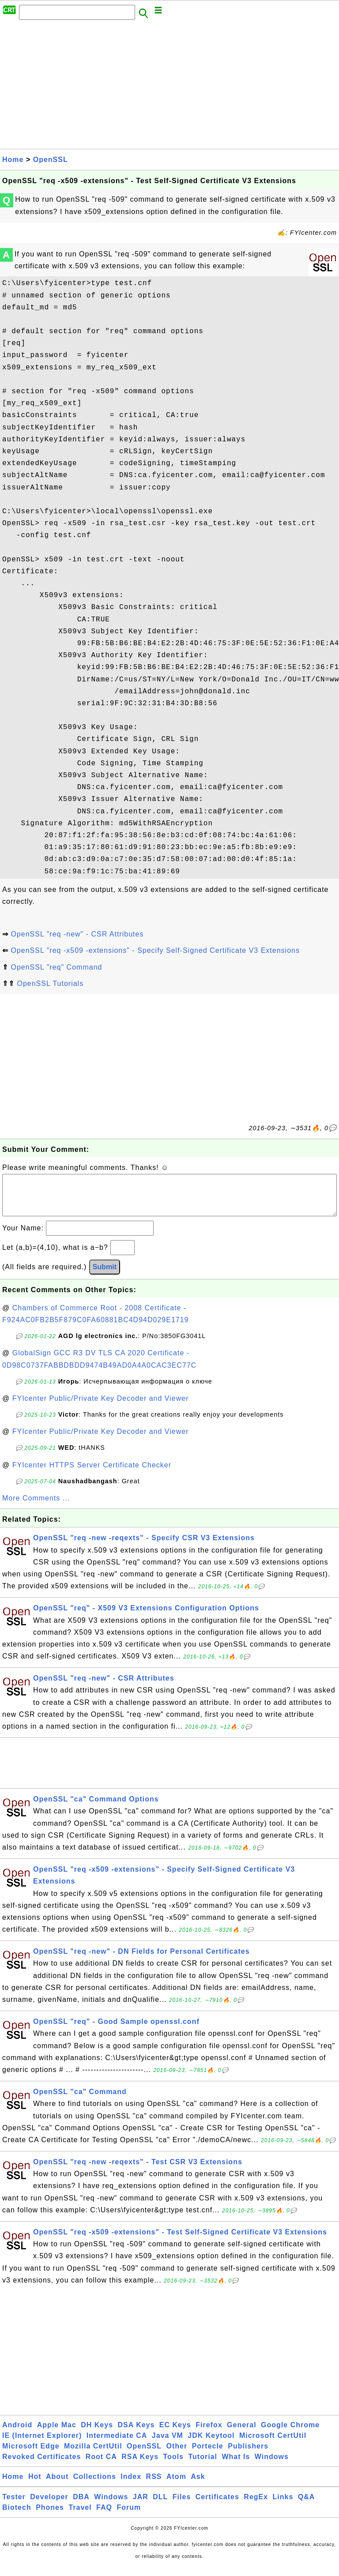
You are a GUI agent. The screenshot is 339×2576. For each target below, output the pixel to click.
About (57, 2485)
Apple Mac (56, 2433)
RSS (154, 2485)
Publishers (248, 2455)
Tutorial (202, 2465)
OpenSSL (50, 159)
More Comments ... (36, 1507)
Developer (49, 2505)
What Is (236, 2465)
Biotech (16, 2516)
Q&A (306, 2505)
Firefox (209, 2433)
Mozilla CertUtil (93, 2455)
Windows (272, 2465)
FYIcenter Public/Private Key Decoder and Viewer (100, 1407)
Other (177, 2455)
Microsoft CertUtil (272, 2444)
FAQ (104, 2516)
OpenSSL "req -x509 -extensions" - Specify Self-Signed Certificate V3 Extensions (155, 950)
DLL (160, 2505)
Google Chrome (290, 2433)
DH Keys (97, 2433)
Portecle (207, 2455)
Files (182, 2505)
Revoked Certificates (41, 2465)
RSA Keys (139, 2465)
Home (12, 159)
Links (283, 2505)
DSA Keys (136, 2433)
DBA (81, 2505)
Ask (198, 2485)
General (241, 2433)
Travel (79, 2516)
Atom (176, 2485)
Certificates (217, 2505)
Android (17, 2433)
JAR (140, 2505)
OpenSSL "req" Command (56, 967)
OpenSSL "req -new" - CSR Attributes (77, 934)
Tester (14, 2505)
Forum (129, 2516)
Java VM (167, 2444)
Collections (94, 2485)
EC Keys (175, 2433)
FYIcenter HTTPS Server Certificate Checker (91, 1474)
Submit (105, 1275)
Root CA (101, 2465)
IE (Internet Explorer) (42, 2444)
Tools (173, 2465)
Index (131, 2485)
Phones (50, 2516)
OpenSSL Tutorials (50, 983)
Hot (34, 2485)
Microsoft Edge (31, 2455)
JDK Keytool (211, 2444)
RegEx (256, 2505)
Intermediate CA (117, 2444)
